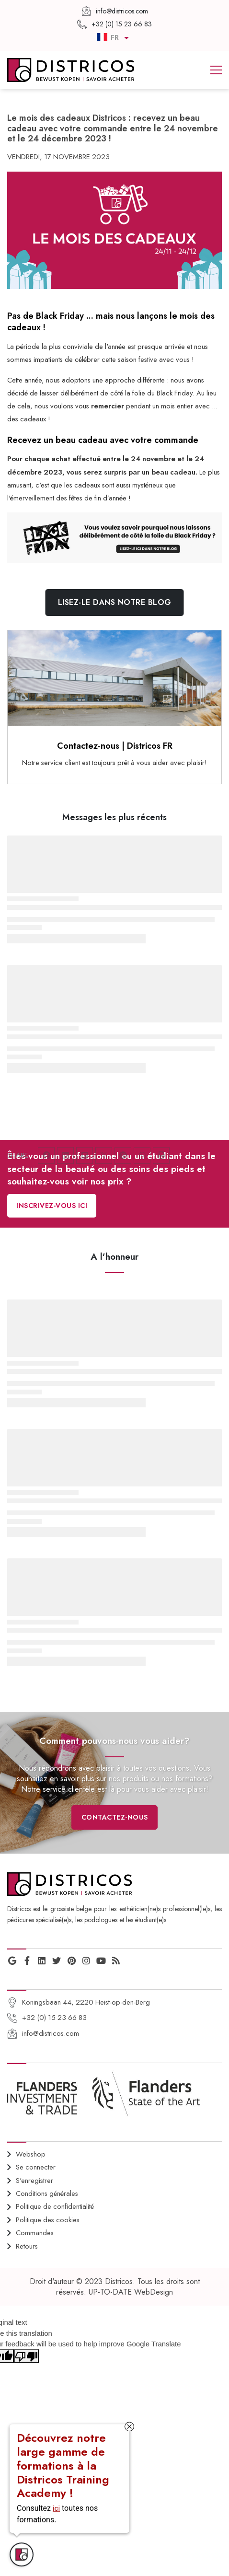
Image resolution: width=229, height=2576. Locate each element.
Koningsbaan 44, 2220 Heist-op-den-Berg (86, 2002)
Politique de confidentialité (55, 2206)
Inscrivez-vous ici (51, 1205)
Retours (27, 2246)
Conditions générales (47, 2193)
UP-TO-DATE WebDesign (131, 2292)
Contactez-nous (114, 1817)
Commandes (35, 2233)
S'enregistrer (34, 2180)
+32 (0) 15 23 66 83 (54, 2017)
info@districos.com (50, 2033)
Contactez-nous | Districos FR (114, 746)
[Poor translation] (26, 2356)
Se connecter (36, 2167)
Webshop (31, 2154)
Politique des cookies (48, 2220)
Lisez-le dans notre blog (115, 602)
